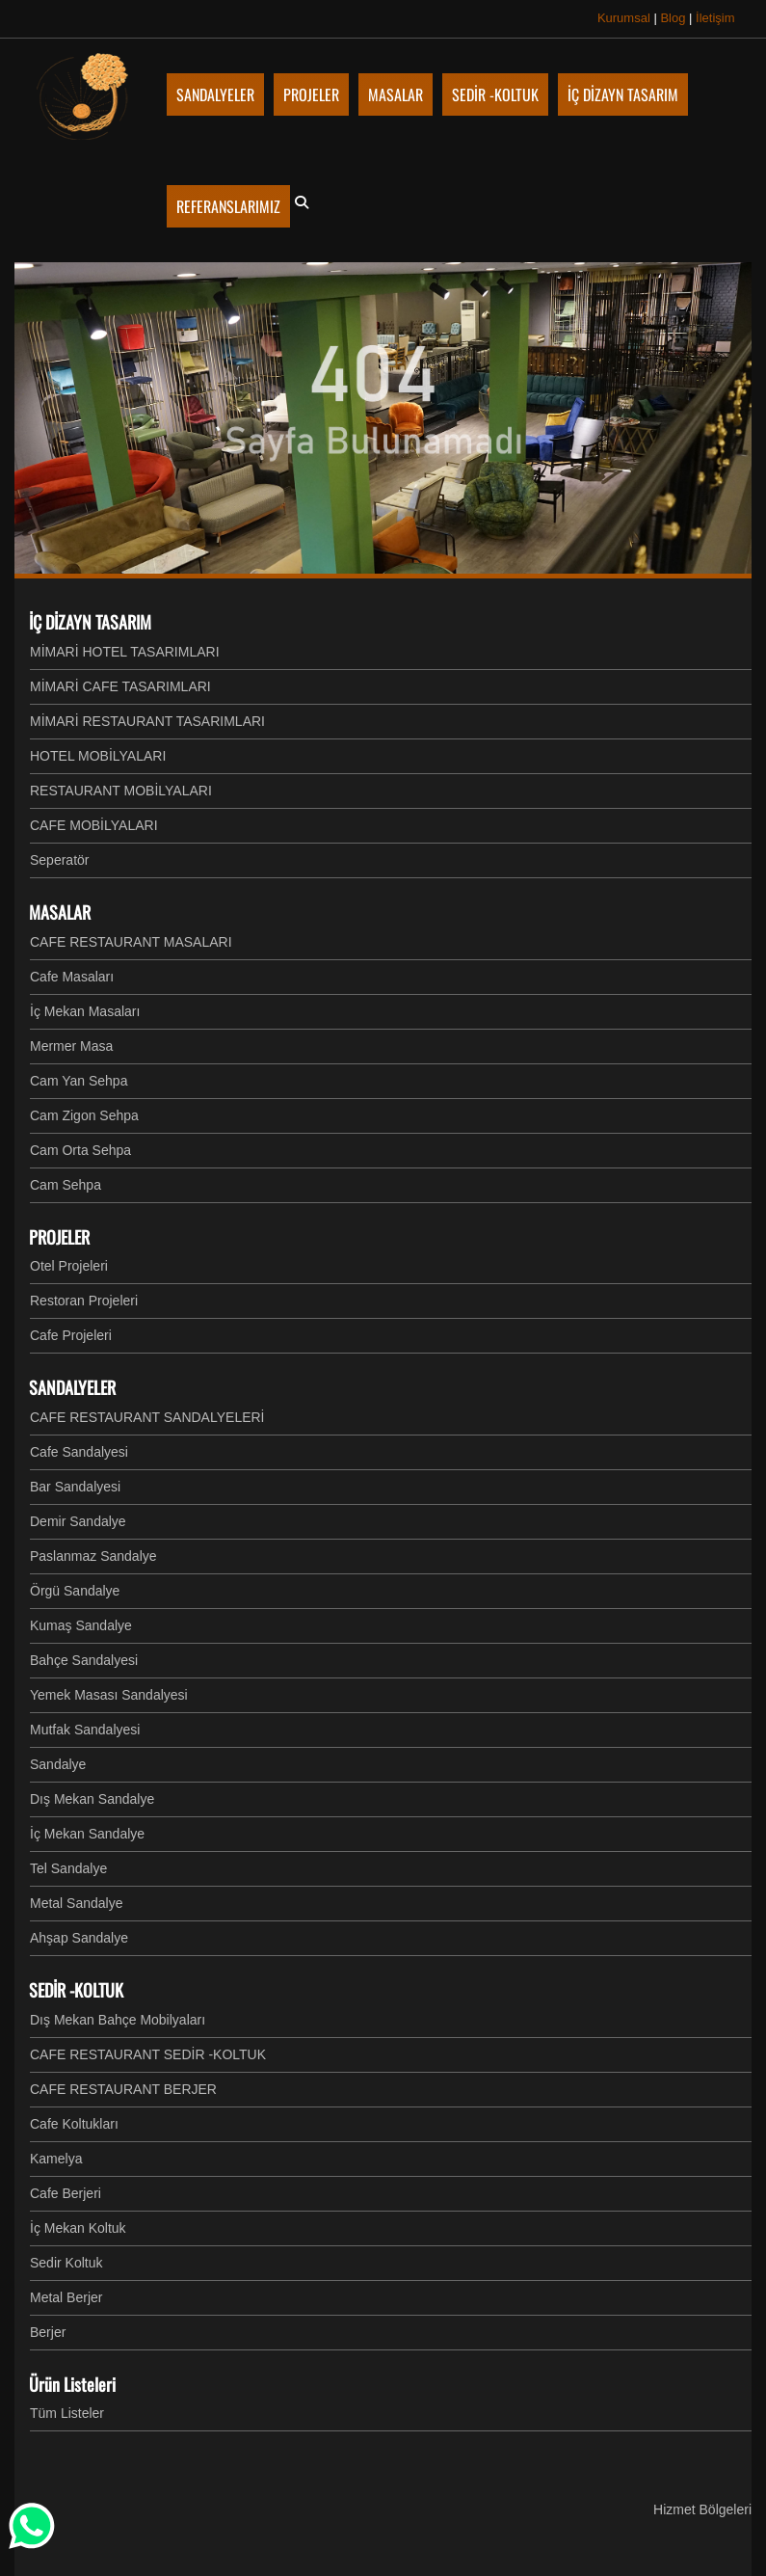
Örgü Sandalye (74, 1590)
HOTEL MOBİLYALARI (98, 756)
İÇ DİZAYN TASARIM (90, 621)
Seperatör (59, 860)
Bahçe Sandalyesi (84, 1660)
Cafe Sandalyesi (79, 1452)
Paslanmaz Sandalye (93, 1556)
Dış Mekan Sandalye (92, 1799)
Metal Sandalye (76, 1903)
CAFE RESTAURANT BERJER (123, 2089)
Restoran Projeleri (84, 1300)
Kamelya (56, 2158)
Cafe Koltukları (74, 2124)
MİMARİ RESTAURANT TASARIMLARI (147, 721)
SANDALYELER (72, 1387)
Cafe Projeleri (71, 1335)
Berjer (48, 2332)
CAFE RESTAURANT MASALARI (131, 942)
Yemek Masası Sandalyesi (109, 1695)
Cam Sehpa (65, 1185)
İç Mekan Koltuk (78, 2228)
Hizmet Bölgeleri (702, 2509)
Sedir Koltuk (66, 2262)
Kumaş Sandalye (81, 1625)
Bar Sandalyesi (75, 1486)
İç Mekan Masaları (85, 1011)
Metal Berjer (66, 2297)
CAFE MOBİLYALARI (94, 825)
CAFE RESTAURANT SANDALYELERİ (147, 1417)
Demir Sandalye (78, 1521)
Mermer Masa (71, 1046)
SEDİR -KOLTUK (76, 1989)
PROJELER (59, 1236)
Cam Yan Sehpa (78, 1080)
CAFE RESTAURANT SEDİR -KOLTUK (148, 2054)
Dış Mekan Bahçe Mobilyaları (117, 2019)
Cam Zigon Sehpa (84, 1115)
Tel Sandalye (68, 1868)
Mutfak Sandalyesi (85, 1729)
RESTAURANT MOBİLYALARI (121, 790)
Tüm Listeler (67, 2413)
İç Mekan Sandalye (87, 1833)
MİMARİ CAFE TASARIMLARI (120, 686)
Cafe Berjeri (65, 2193)
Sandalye (58, 1764)
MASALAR (60, 912)
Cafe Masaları (72, 976)
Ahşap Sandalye (79, 1937)
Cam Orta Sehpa (80, 1150)
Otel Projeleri (69, 1266)
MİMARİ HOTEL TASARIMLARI (125, 651)
